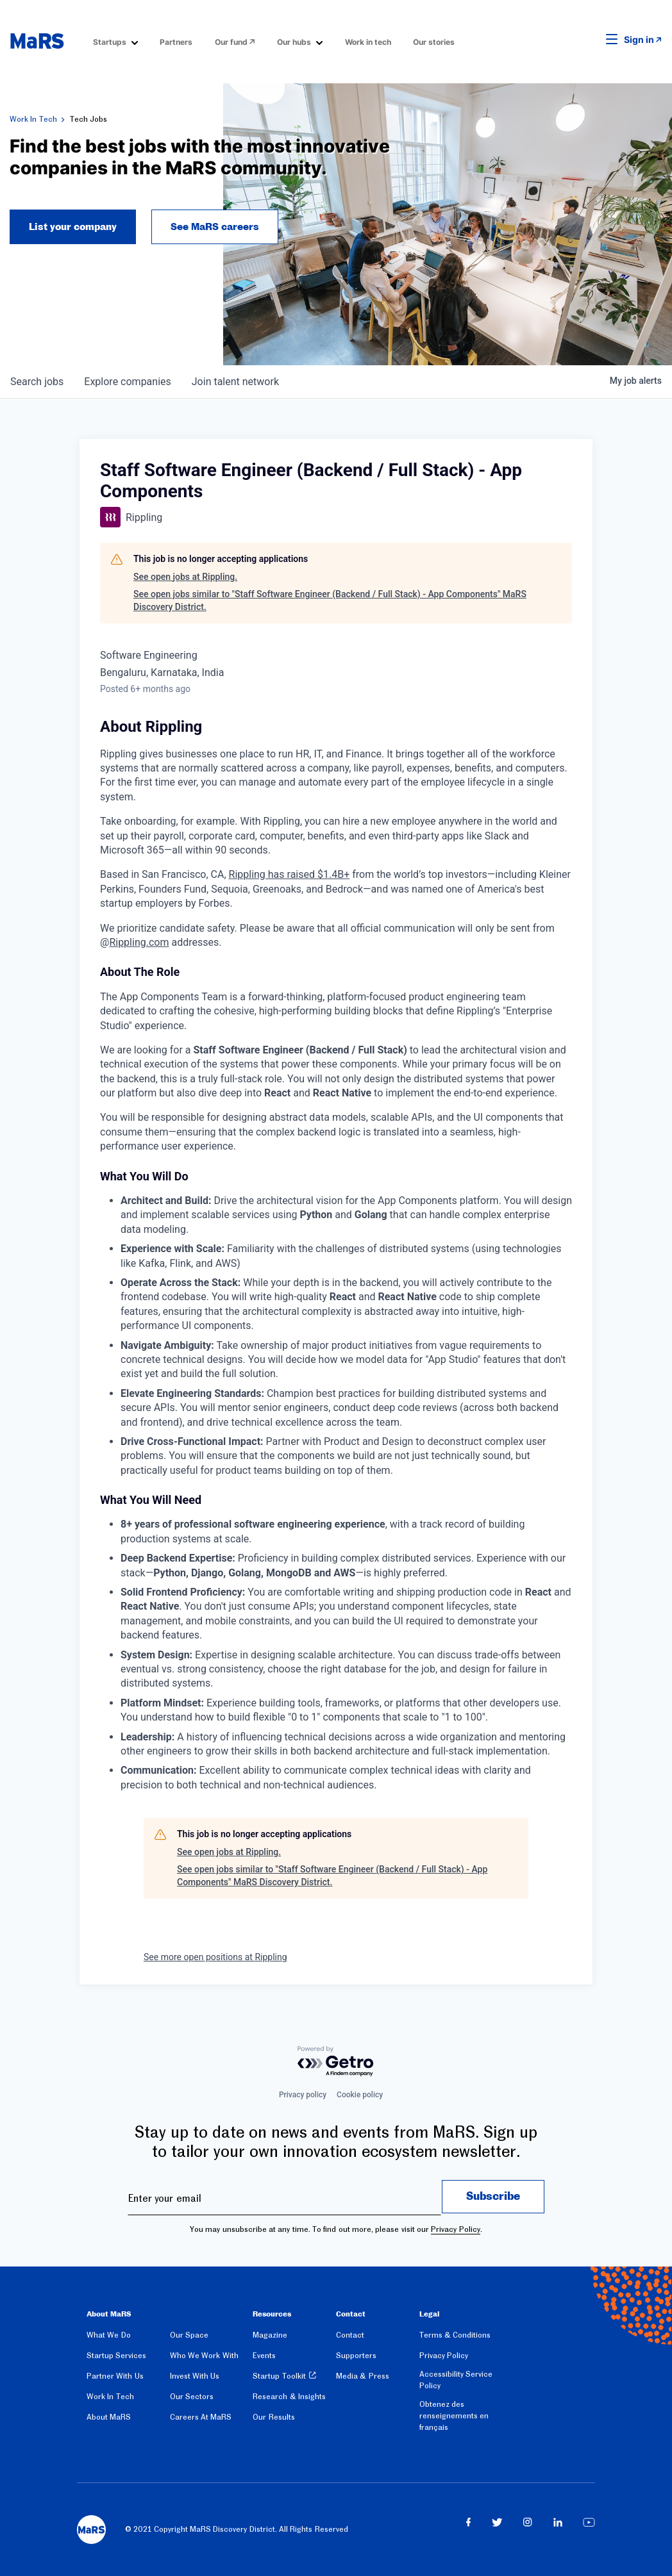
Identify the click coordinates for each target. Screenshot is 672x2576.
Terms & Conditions (455, 2335)
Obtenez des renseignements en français (454, 2416)
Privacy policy (302, 2094)
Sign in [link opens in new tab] (639, 39)
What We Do (109, 2335)
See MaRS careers (215, 227)
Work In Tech (33, 119)
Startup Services (116, 2355)
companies (127, 382)
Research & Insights (289, 2396)
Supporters (356, 2355)
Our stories (434, 42)
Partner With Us (115, 2376)
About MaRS (109, 2417)
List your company (73, 227)
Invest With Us (195, 2376)
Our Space (189, 2335)
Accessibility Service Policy (455, 2380)
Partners (176, 42)
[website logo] (37, 41)
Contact (350, 2335)
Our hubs (294, 42)
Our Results (273, 2417)
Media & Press (362, 2376)
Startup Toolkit (279, 2376)
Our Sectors (192, 2396)
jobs (36, 382)
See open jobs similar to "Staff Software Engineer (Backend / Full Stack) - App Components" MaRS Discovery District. (329, 600)
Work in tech (368, 42)
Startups (109, 42)
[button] (592, 39)
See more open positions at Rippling (215, 1957)
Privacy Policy (455, 2229)
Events (264, 2355)
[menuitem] (115, 41)
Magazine (270, 2335)
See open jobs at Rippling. (185, 577)
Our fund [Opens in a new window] (231, 42)
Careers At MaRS (201, 2417)
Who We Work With (204, 2355)
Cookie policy (360, 2094)
